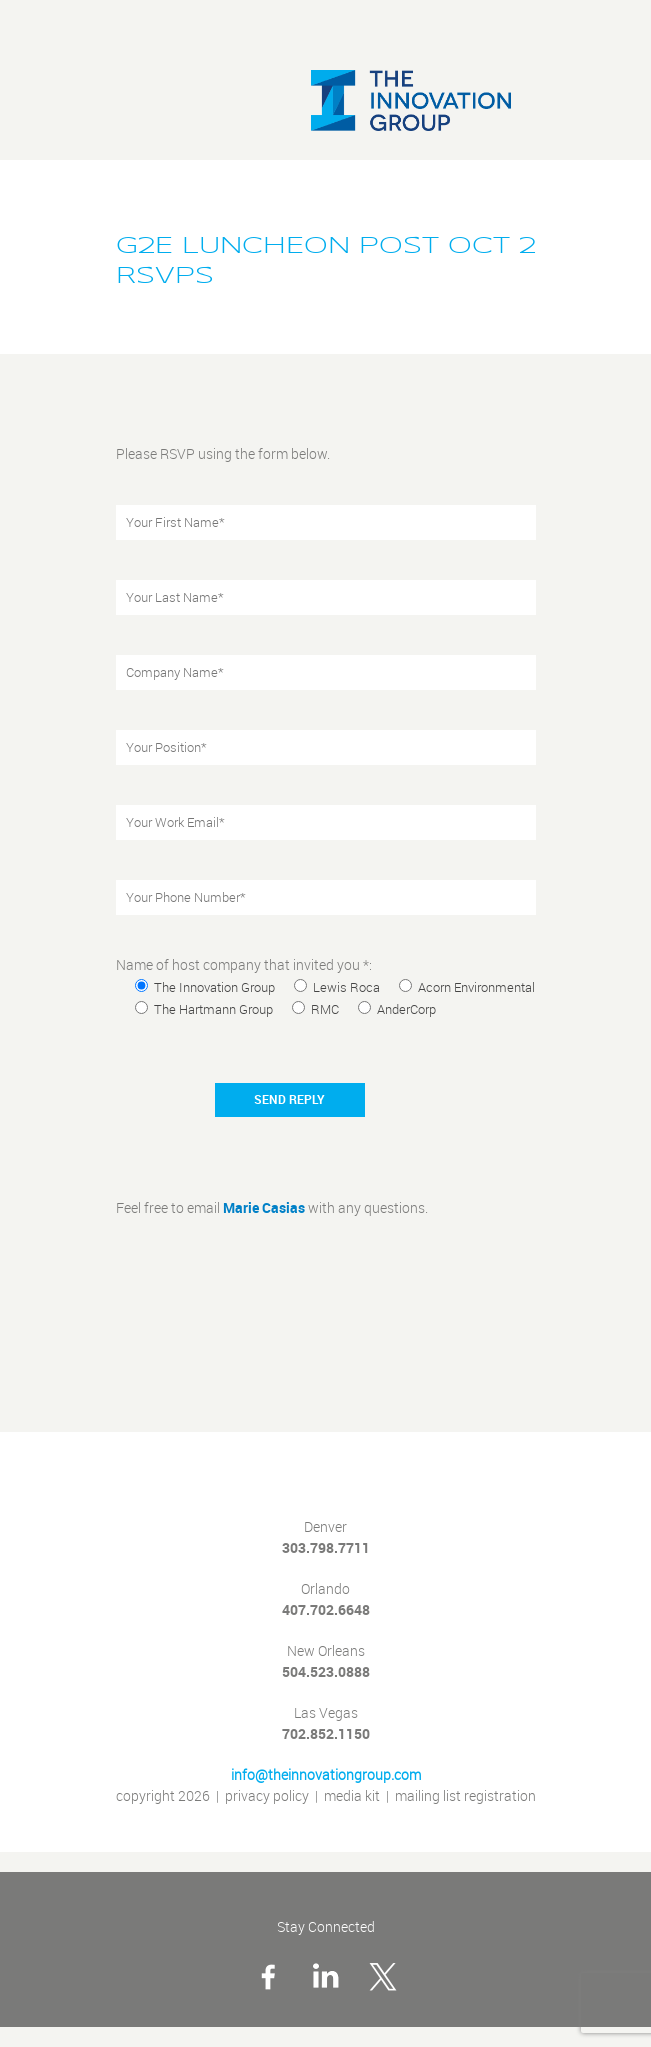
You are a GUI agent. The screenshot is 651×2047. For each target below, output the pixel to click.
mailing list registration (465, 1796)
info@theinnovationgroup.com (326, 1775)
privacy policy (267, 1796)
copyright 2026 (163, 1796)
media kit (352, 1796)
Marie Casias (264, 1208)
